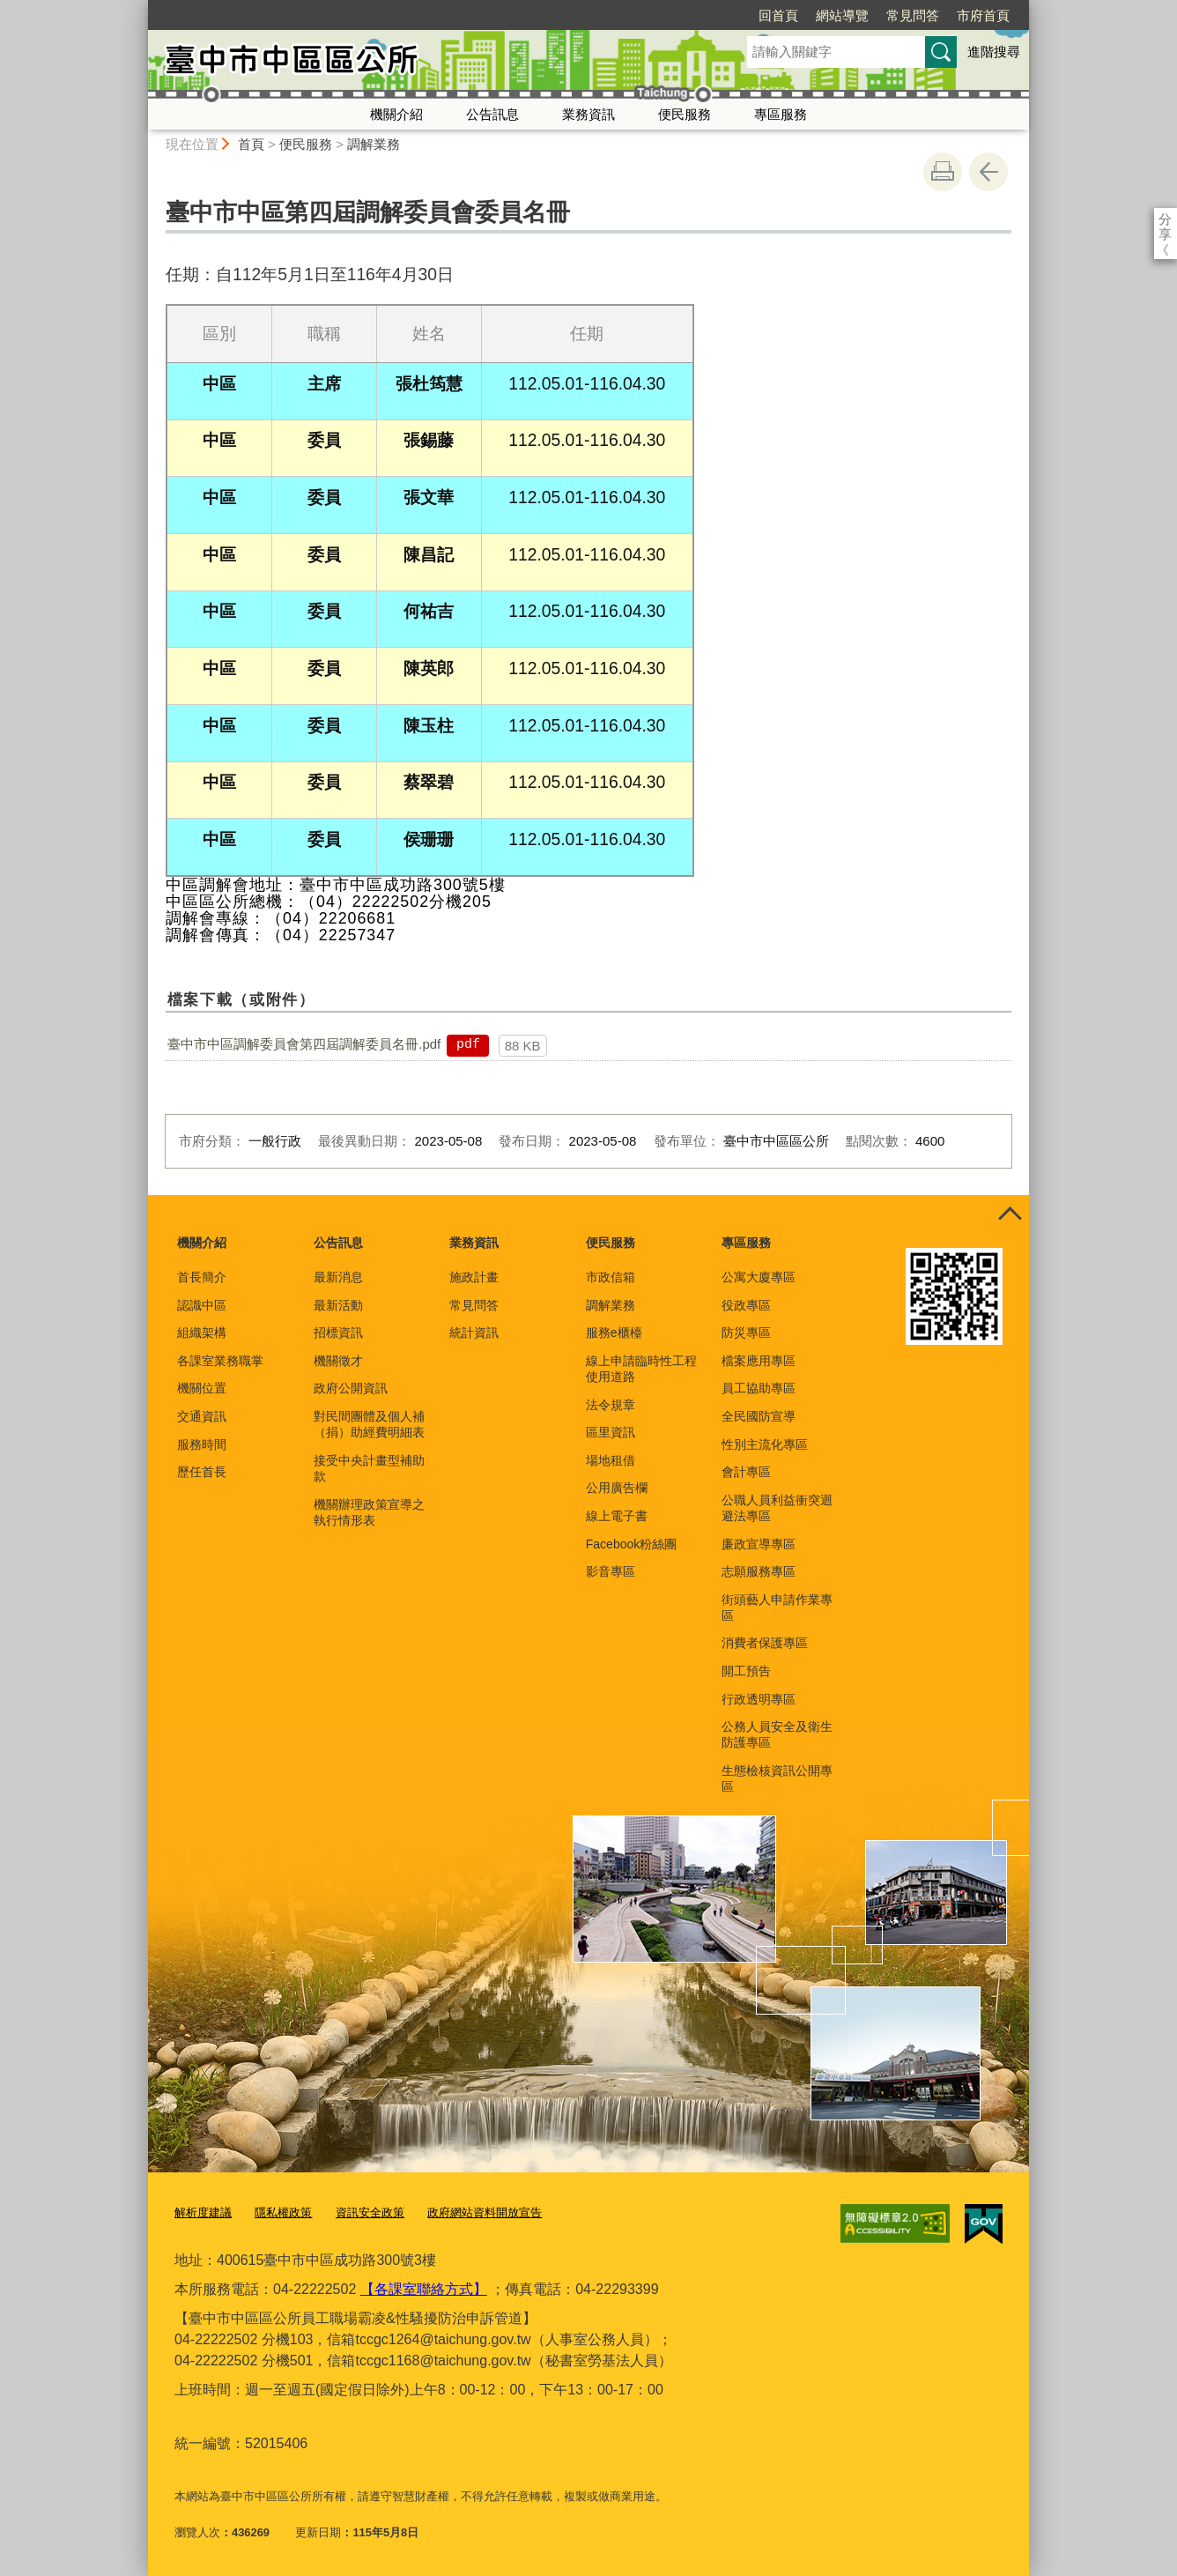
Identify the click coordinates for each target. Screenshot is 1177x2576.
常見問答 (811, 15)
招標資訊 (338, 1332)
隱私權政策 (283, 2212)
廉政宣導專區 (759, 1544)
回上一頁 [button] (988, 171)
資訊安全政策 (370, 2212)
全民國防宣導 (759, 1416)
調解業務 (373, 144)
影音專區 (610, 1571)
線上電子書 (617, 1516)
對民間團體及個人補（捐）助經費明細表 (369, 1424)
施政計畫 (474, 1277)
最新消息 (338, 1277)
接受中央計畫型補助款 (369, 1468)
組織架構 (201, 1332)
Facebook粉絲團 (631, 1544)
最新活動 (338, 1305)
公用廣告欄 (617, 1488)
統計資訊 (474, 1332)
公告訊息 (492, 114)
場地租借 (610, 1460)
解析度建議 (203, 2212)
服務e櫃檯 (614, 1332)
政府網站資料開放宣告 (484, 2212)
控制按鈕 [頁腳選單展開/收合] (1009, 1214)
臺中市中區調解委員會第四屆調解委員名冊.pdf (303, 1043)
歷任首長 (201, 1472)
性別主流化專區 (765, 1444)
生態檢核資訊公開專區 (777, 1778)
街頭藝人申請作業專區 (777, 1607)
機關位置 (201, 1388)
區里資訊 (610, 1432)
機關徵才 (338, 1361)
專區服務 (780, 114)
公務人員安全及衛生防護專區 (777, 1734)
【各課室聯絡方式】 (423, 2289)
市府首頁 (881, 15)
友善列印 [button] (942, 171)
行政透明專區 (759, 1699)
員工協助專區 (759, 1388)
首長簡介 (201, 1277)
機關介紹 (396, 114)
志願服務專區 (759, 1571)
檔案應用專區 (759, 1361)
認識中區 (201, 1305)
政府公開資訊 (351, 1388)
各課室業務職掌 (220, 1361)
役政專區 (746, 1305)
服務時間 (201, 1444)
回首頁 (677, 15)
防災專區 (746, 1332)
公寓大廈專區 (759, 1277)
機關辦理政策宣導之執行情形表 (369, 1512)
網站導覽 (740, 15)
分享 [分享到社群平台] (1165, 219)
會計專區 (746, 1472)
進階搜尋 (993, 51)
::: (140, 7)
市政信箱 (610, 1277)
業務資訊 (588, 114)
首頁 (251, 144)
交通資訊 (201, 1416)
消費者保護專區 (765, 1643)
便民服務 (684, 114)
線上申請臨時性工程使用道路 (641, 1369)
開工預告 (746, 1671)
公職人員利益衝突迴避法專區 (777, 1508)
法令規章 (610, 1405)
